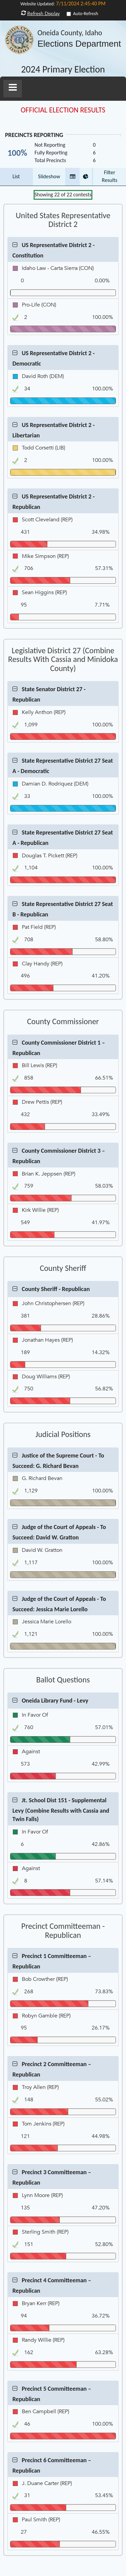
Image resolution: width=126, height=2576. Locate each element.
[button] (12, 88)
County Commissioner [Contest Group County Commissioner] (63, 1021)
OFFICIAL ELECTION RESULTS (63, 110)
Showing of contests (63, 194)
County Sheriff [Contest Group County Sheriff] (63, 1268)
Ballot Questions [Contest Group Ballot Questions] (63, 1679)
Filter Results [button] (109, 176)
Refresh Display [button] (43, 13)
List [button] (16, 176)
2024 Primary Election (63, 69)
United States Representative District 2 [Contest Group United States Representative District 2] (63, 220)
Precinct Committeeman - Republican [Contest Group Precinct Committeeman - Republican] (62, 1931)
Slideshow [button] (49, 176)
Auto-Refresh (85, 13)
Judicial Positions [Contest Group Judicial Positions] (63, 1434)
